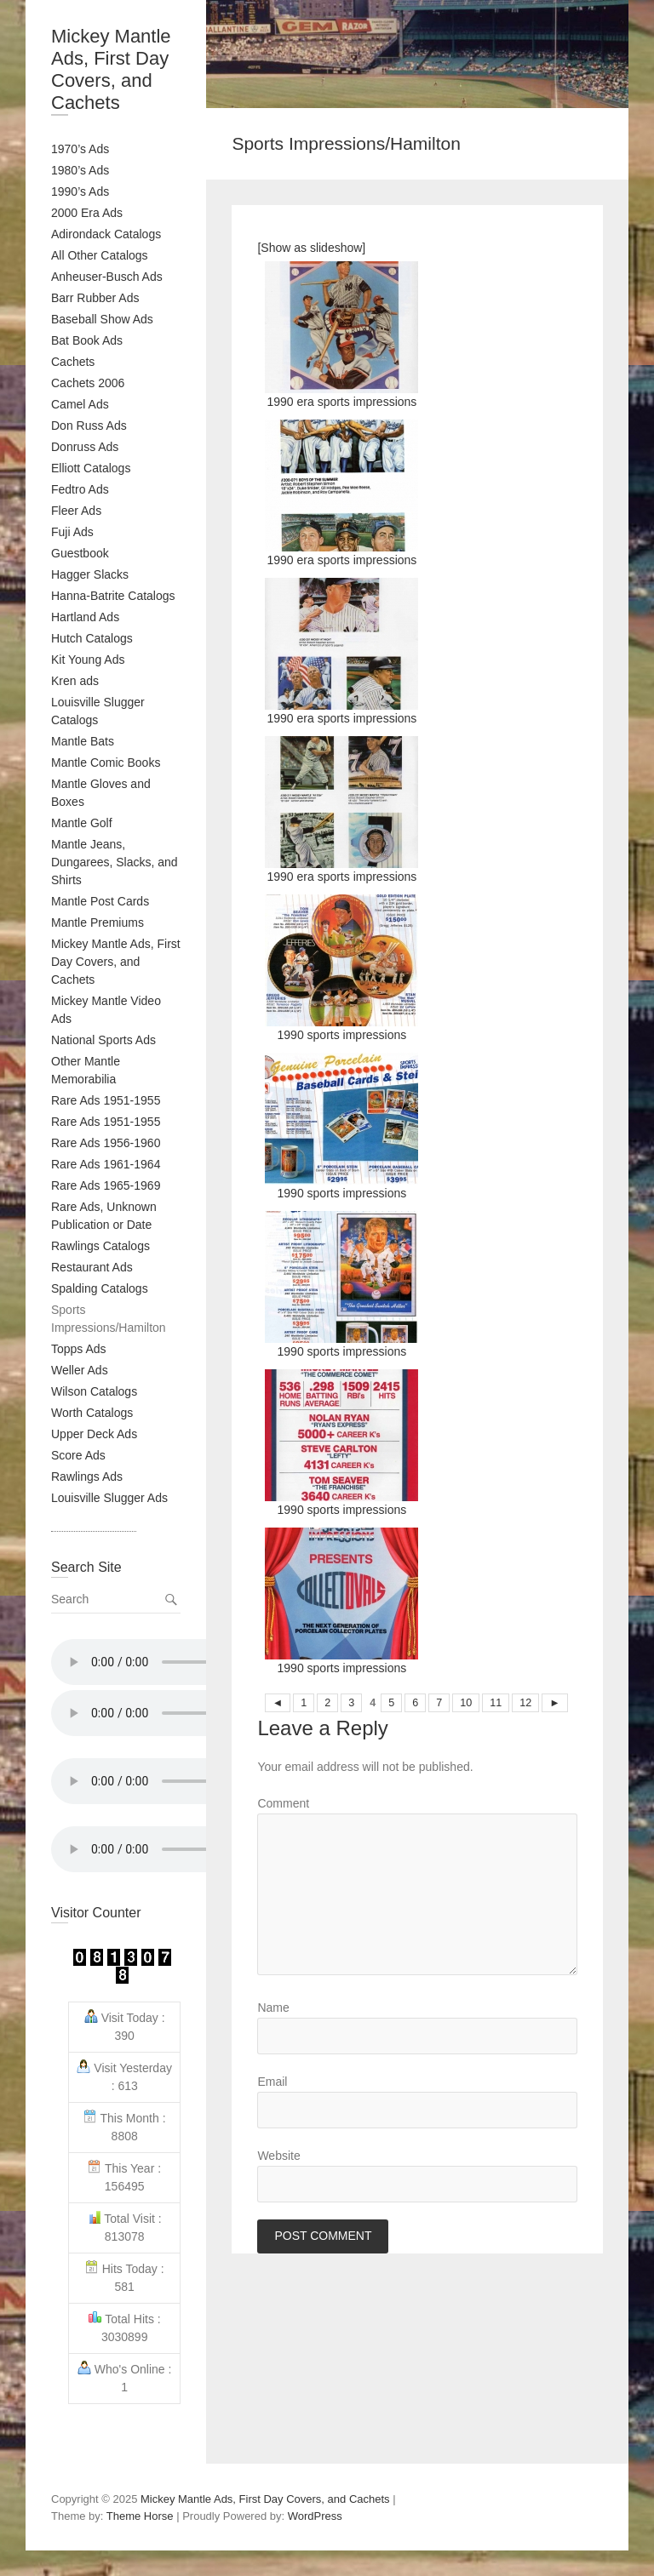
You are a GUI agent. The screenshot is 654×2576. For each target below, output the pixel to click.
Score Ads (78, 1455)
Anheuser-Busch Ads (107, 276)
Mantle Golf (81, 823)
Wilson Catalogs (94, 1391)
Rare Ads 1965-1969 (105, 1185)
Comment (283, 1803)
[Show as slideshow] (311, 247)
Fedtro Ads (80, 489)
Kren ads (75, 681)
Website (278, 2155)
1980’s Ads (80, 170)
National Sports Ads (103, 1040)
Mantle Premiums (97, 922)
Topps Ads (78, 1349)
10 (466, 1703)
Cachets (73, 361)
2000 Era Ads (87, 213)
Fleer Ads (76, 510)
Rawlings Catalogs (100, 1246)
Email (272, 2081)
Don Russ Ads (89, 425)
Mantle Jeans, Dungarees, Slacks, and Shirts (114, 862)
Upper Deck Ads (94, 1434)
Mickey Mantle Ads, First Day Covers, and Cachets (111, 69)
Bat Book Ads (87, 340)
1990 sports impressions (341, 968)
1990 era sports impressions (341, 334)
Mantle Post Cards (100, 901)
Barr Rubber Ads (95, 298)
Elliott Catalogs (90, 468)
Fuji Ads (72, 532)
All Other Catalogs (99, 255)
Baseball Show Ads (102, 319)
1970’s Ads (80, 149)
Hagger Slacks (90, 574)
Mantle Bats (82, 741)
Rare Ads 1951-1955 (105, 1100)
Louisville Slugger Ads (109, 1498)
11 (496, 1703)
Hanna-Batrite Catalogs (113, 596)
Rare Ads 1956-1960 (105, 1143)
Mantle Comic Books (105, 762)
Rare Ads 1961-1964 (105, 1164)
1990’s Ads (80, 191)
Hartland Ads (85, 617)
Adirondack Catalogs (106, 234)
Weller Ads (79, 1370)
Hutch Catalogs (92, 638)
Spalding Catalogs (99, 1288)
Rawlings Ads (87, 1476)
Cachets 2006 (87, 383)
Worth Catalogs (92, 1412)
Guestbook (80, 553)
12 (525, 1703)
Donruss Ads (84, 447)
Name (273, 2007)
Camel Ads (80, 404)
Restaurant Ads (92, 1267)
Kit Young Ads (87, 659)
